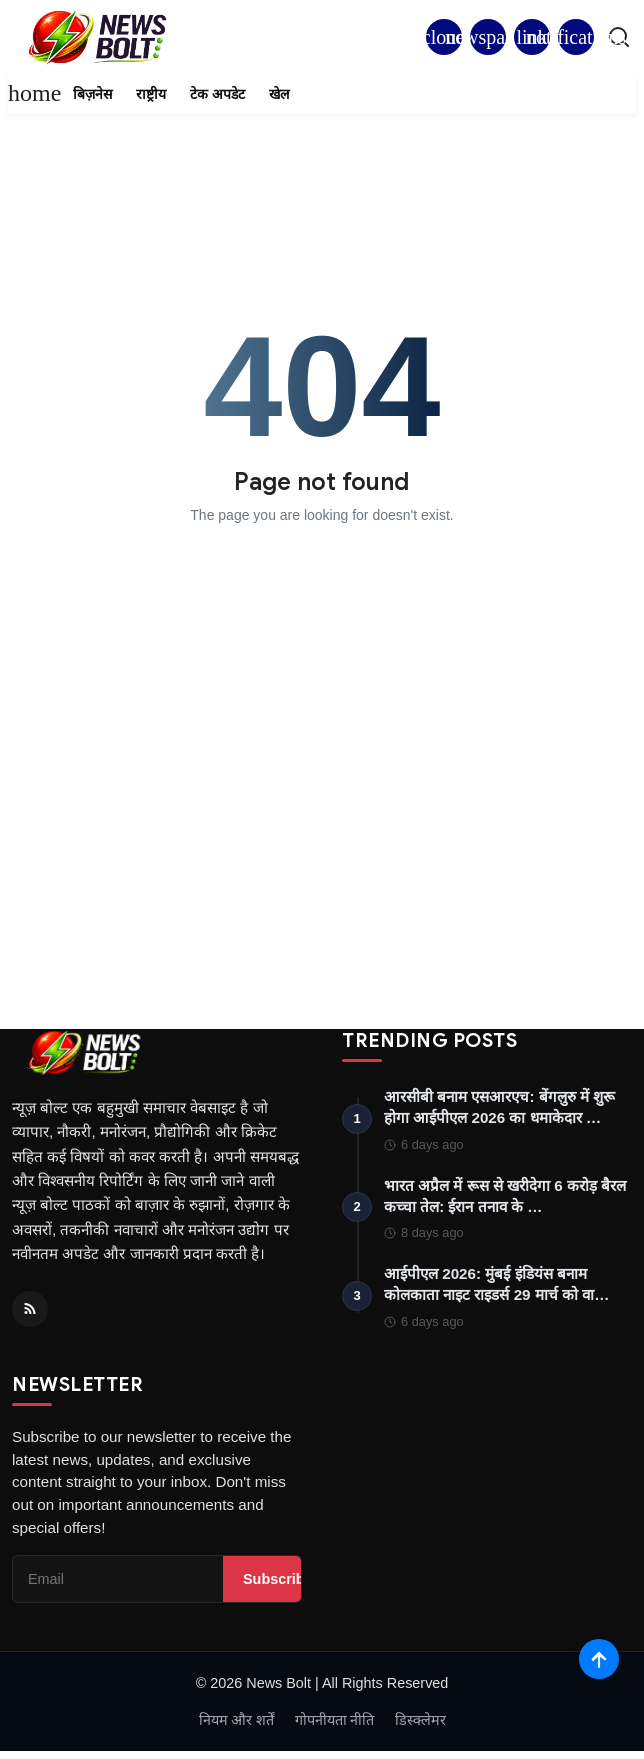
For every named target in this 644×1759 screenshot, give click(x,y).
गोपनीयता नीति (335, 1720)
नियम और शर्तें (237, 1720)
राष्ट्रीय (151, 94)
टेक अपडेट (217, 94)
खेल (279, 94)
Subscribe (278, 1579)
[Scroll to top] (599, 1659)
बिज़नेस (92, 94)
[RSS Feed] (30, 1309)
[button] (576, 37)
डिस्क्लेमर (420, 1720)
